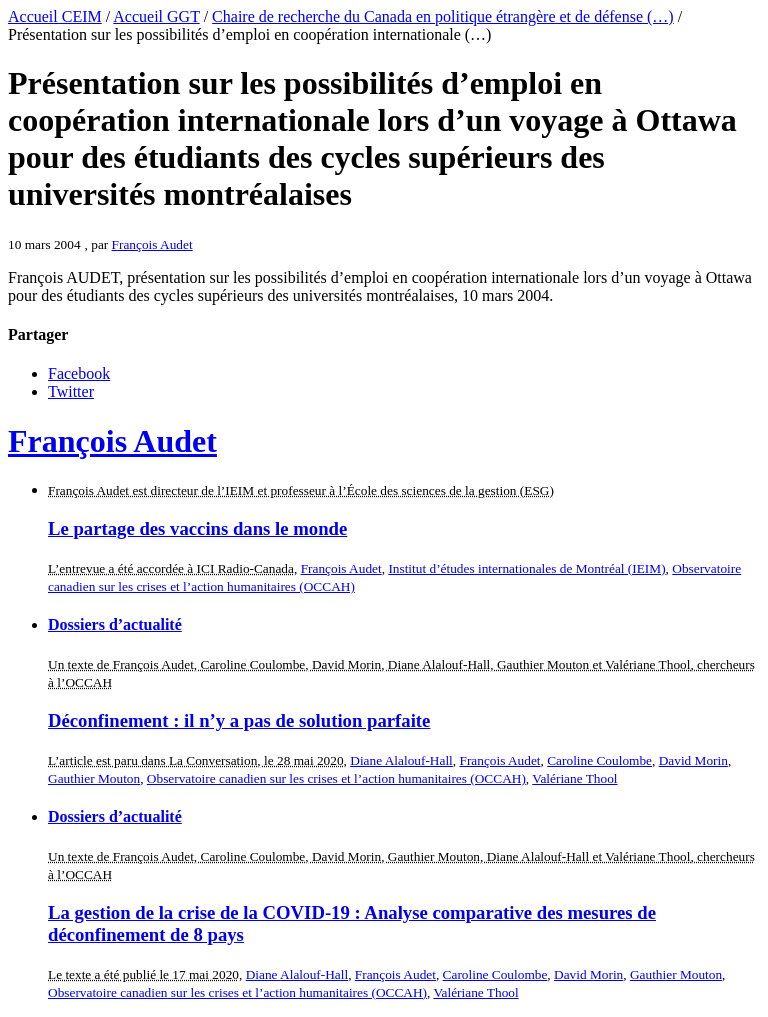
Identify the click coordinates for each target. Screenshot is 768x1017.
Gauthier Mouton (94, 778)
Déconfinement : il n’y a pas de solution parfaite (239, 720)
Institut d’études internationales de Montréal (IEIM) (526, 568)
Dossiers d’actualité (115, 624)
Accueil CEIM (55, 16)
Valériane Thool (574, 778)
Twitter (71, 391)
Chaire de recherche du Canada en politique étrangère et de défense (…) (443, 16)
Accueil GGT (156, 16)
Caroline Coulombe (599, 760)
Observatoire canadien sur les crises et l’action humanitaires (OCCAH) (336, 778)
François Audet (152, 244)
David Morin (693, 760)
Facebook (79, 373)
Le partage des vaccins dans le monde (197, 528)
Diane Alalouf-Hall (401, 760)
